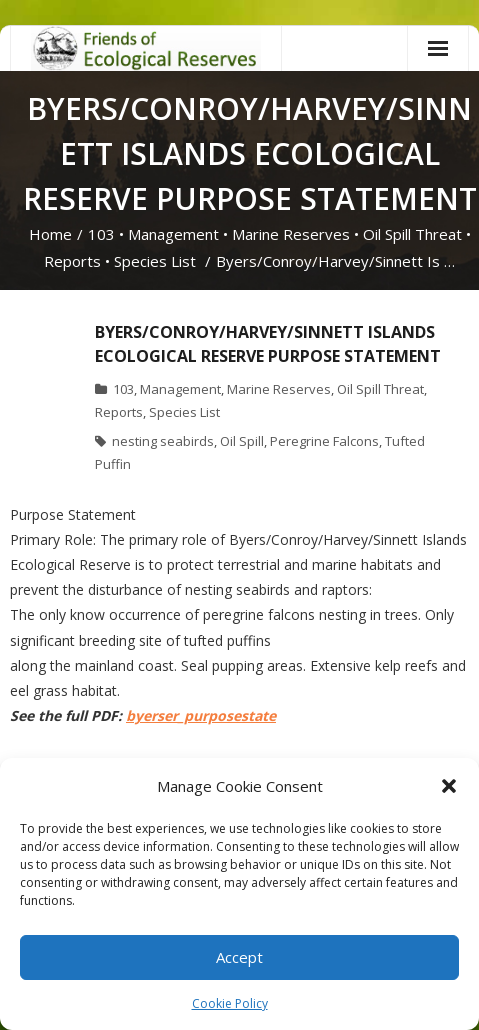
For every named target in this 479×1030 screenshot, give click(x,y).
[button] (449, 786)
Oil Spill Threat (412, 234)
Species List (155, 261)
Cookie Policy (230, 1003)
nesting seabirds (163, 441)
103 (101, 234)
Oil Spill (242, 441)
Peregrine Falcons (324, 441)
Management (173, 234)
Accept (239, 957)
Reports (72, 261)
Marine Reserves (291, 234)
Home (50, 234)
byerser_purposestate (201, 715)
